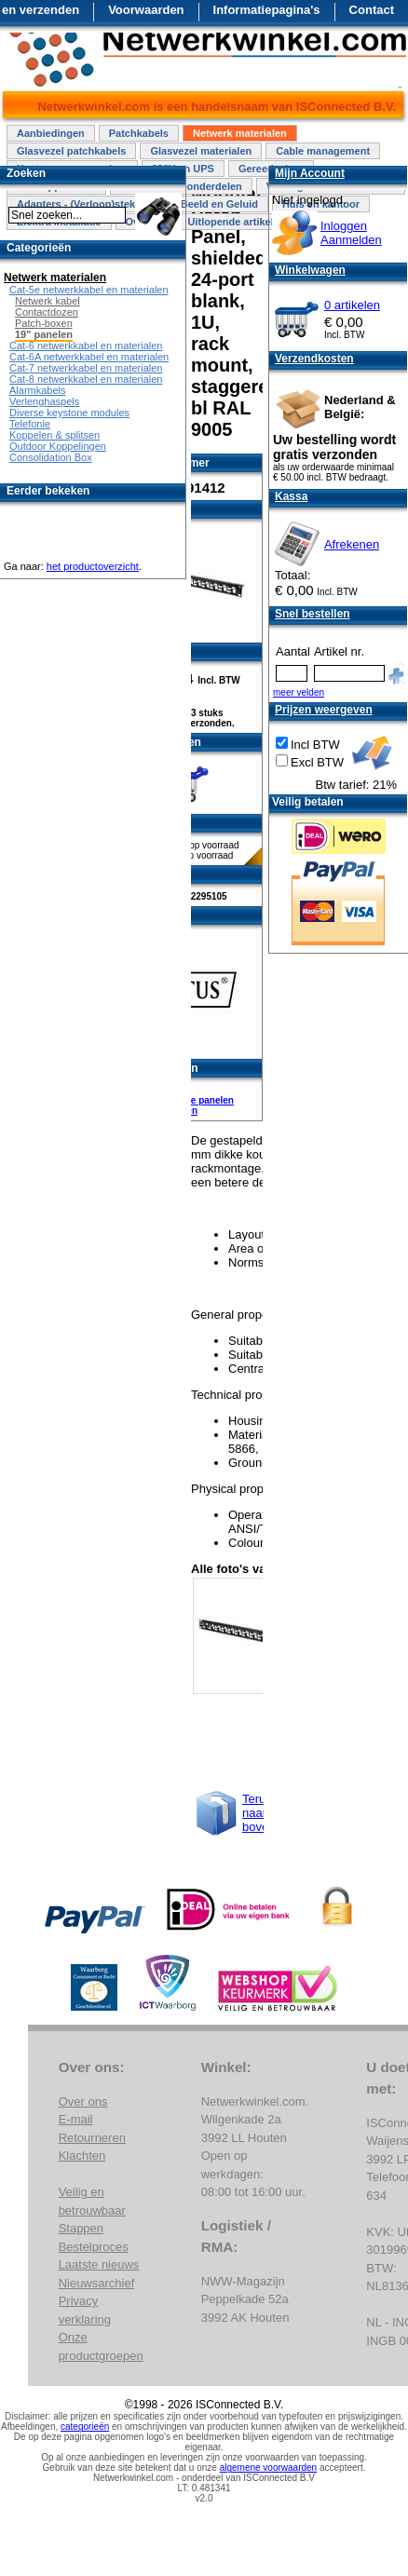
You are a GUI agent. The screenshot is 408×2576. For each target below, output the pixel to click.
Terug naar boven (258, 1813)
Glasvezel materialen (201, 150)
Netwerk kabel (47, 300)
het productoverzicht (93, 566)
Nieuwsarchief (97, 2283)
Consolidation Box (50, 457)
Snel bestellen (312, 613)
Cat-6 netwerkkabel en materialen (85, 345)
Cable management (323, 150)
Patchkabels (139, 133)
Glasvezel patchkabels (71, 150)
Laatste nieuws (99, 2264)
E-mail (76, 2119)
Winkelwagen (310, 270)
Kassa (291, 496)
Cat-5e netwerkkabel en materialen (89, 289)
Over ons (83, 2101)
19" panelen (44, 334)
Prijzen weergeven (324, 709)
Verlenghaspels (44, 401)
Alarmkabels (37, 390)
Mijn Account (310, 173)
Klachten (82, 2155)
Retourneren (92, 2138)
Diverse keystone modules (69, 412)
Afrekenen (351, 544)
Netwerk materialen (240, 133)
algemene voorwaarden (269, 2467)
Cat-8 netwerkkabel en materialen (85, 379)
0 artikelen (352, 305)
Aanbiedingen (51, 133)
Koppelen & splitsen (54, 435)
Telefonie (29, 423)
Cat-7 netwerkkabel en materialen (85, 367)
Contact (371, 10)
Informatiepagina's (266, 10)
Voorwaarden (146, 10)
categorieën (85, 2426)
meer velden (298, 692)
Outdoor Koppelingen (57, 446)
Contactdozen (46, 312)
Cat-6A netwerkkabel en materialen (89, 356)
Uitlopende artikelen (236, 221)
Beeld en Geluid (219, 204)
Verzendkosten (314, 358)
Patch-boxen (44, 323)
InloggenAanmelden (351, 233)
